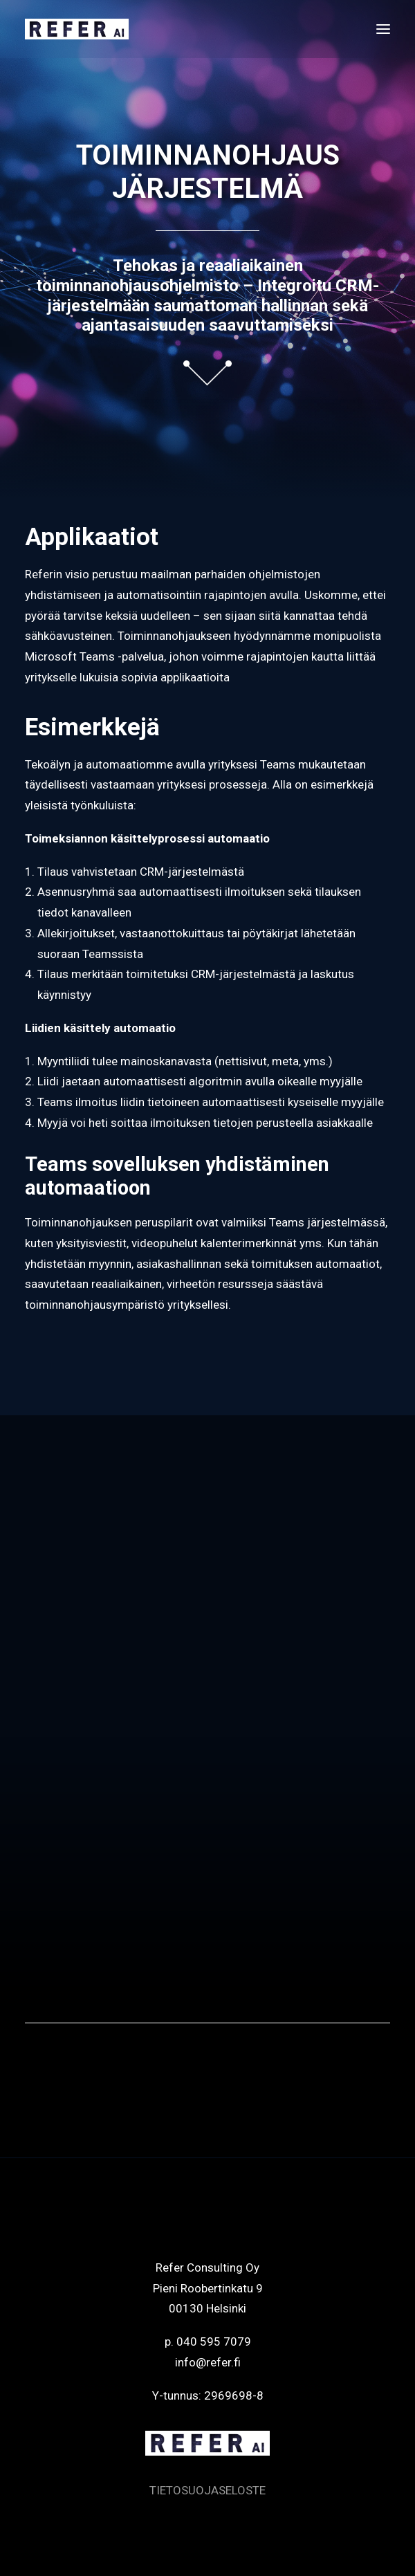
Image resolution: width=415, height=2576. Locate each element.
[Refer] (77, 29)
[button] (383, 29)
